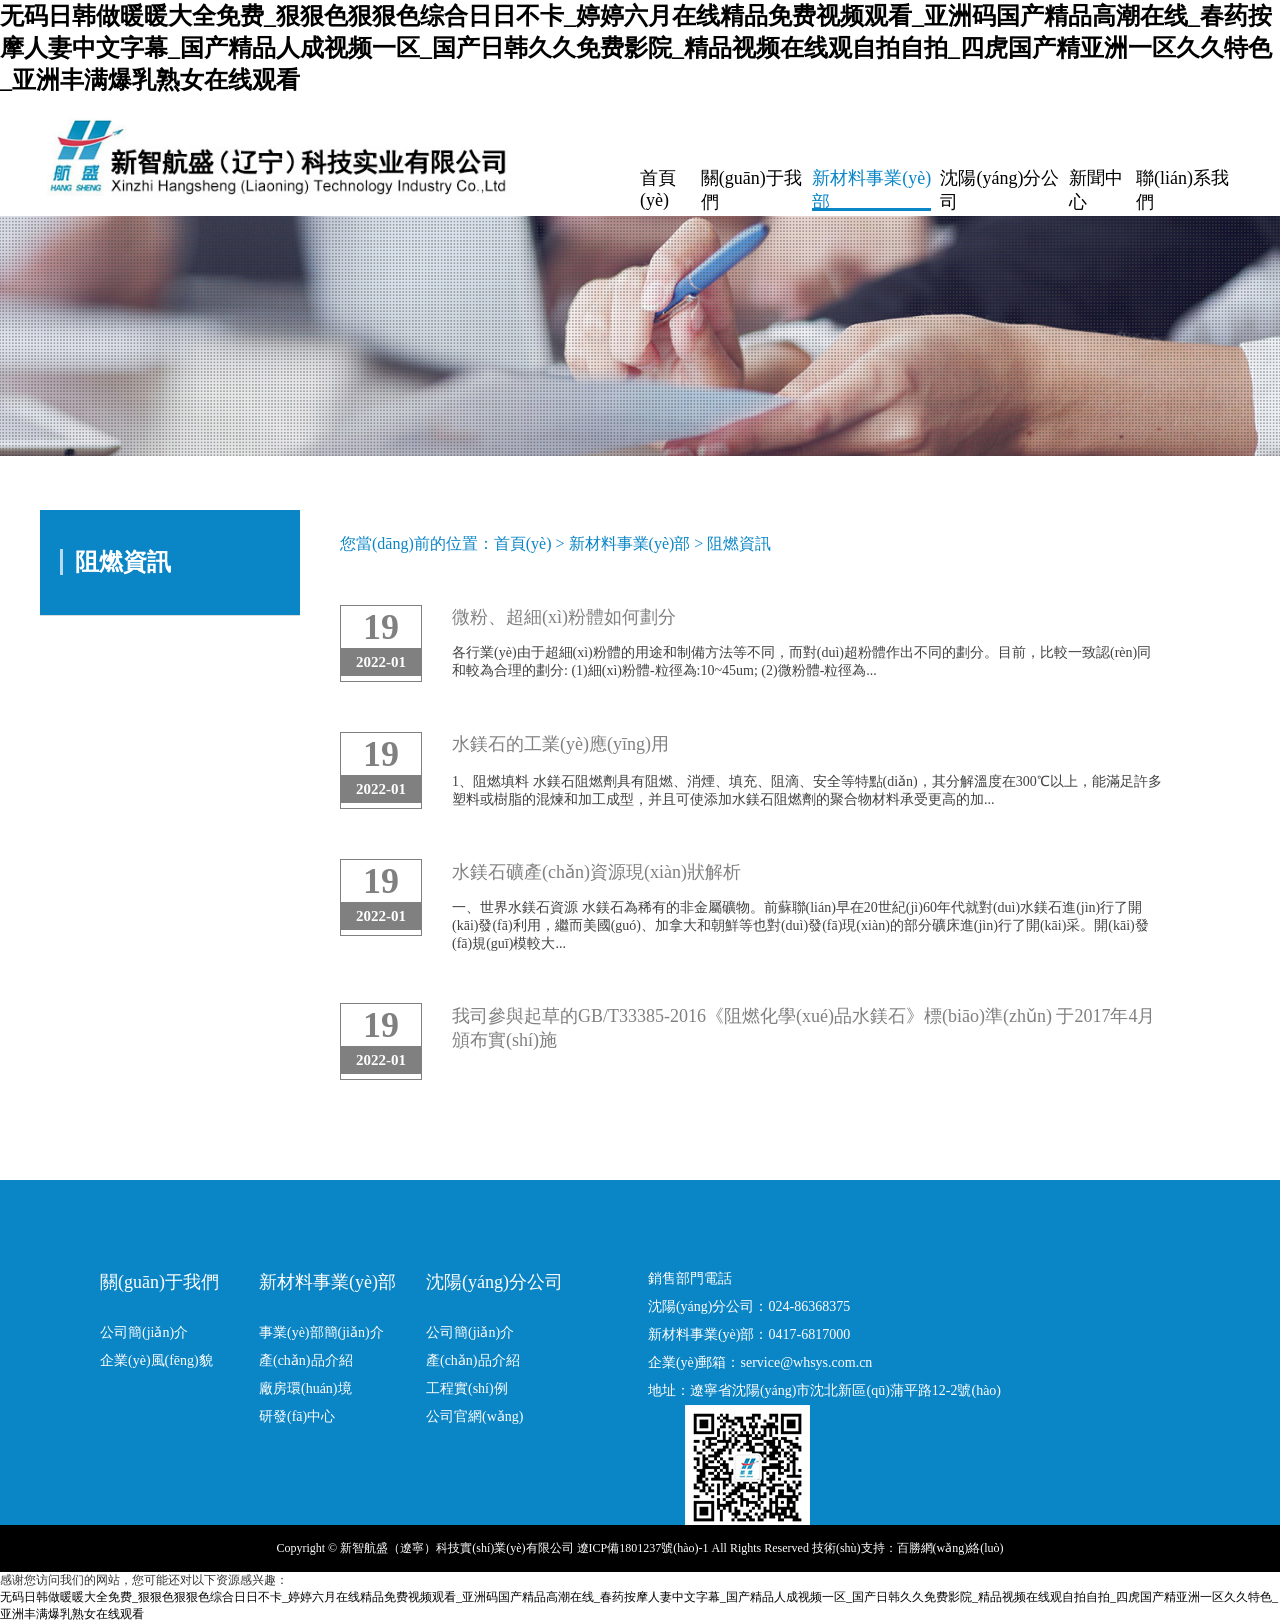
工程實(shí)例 (467, 1388)
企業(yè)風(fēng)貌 (156, 1360)
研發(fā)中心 (297, 1416)
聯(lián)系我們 (1182, 190)
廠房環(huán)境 (305, 1388)
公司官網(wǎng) (474, 1416)
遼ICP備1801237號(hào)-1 (643, 1548)
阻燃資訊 (739, 543)
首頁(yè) (658, 189)
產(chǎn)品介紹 (306, 1360)
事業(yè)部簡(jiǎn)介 (321, 1332)
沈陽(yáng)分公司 (999, 190)
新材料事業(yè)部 (871, 190)
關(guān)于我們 (751, 190)
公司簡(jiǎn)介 (144, 1332)
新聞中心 (1096, 190)
